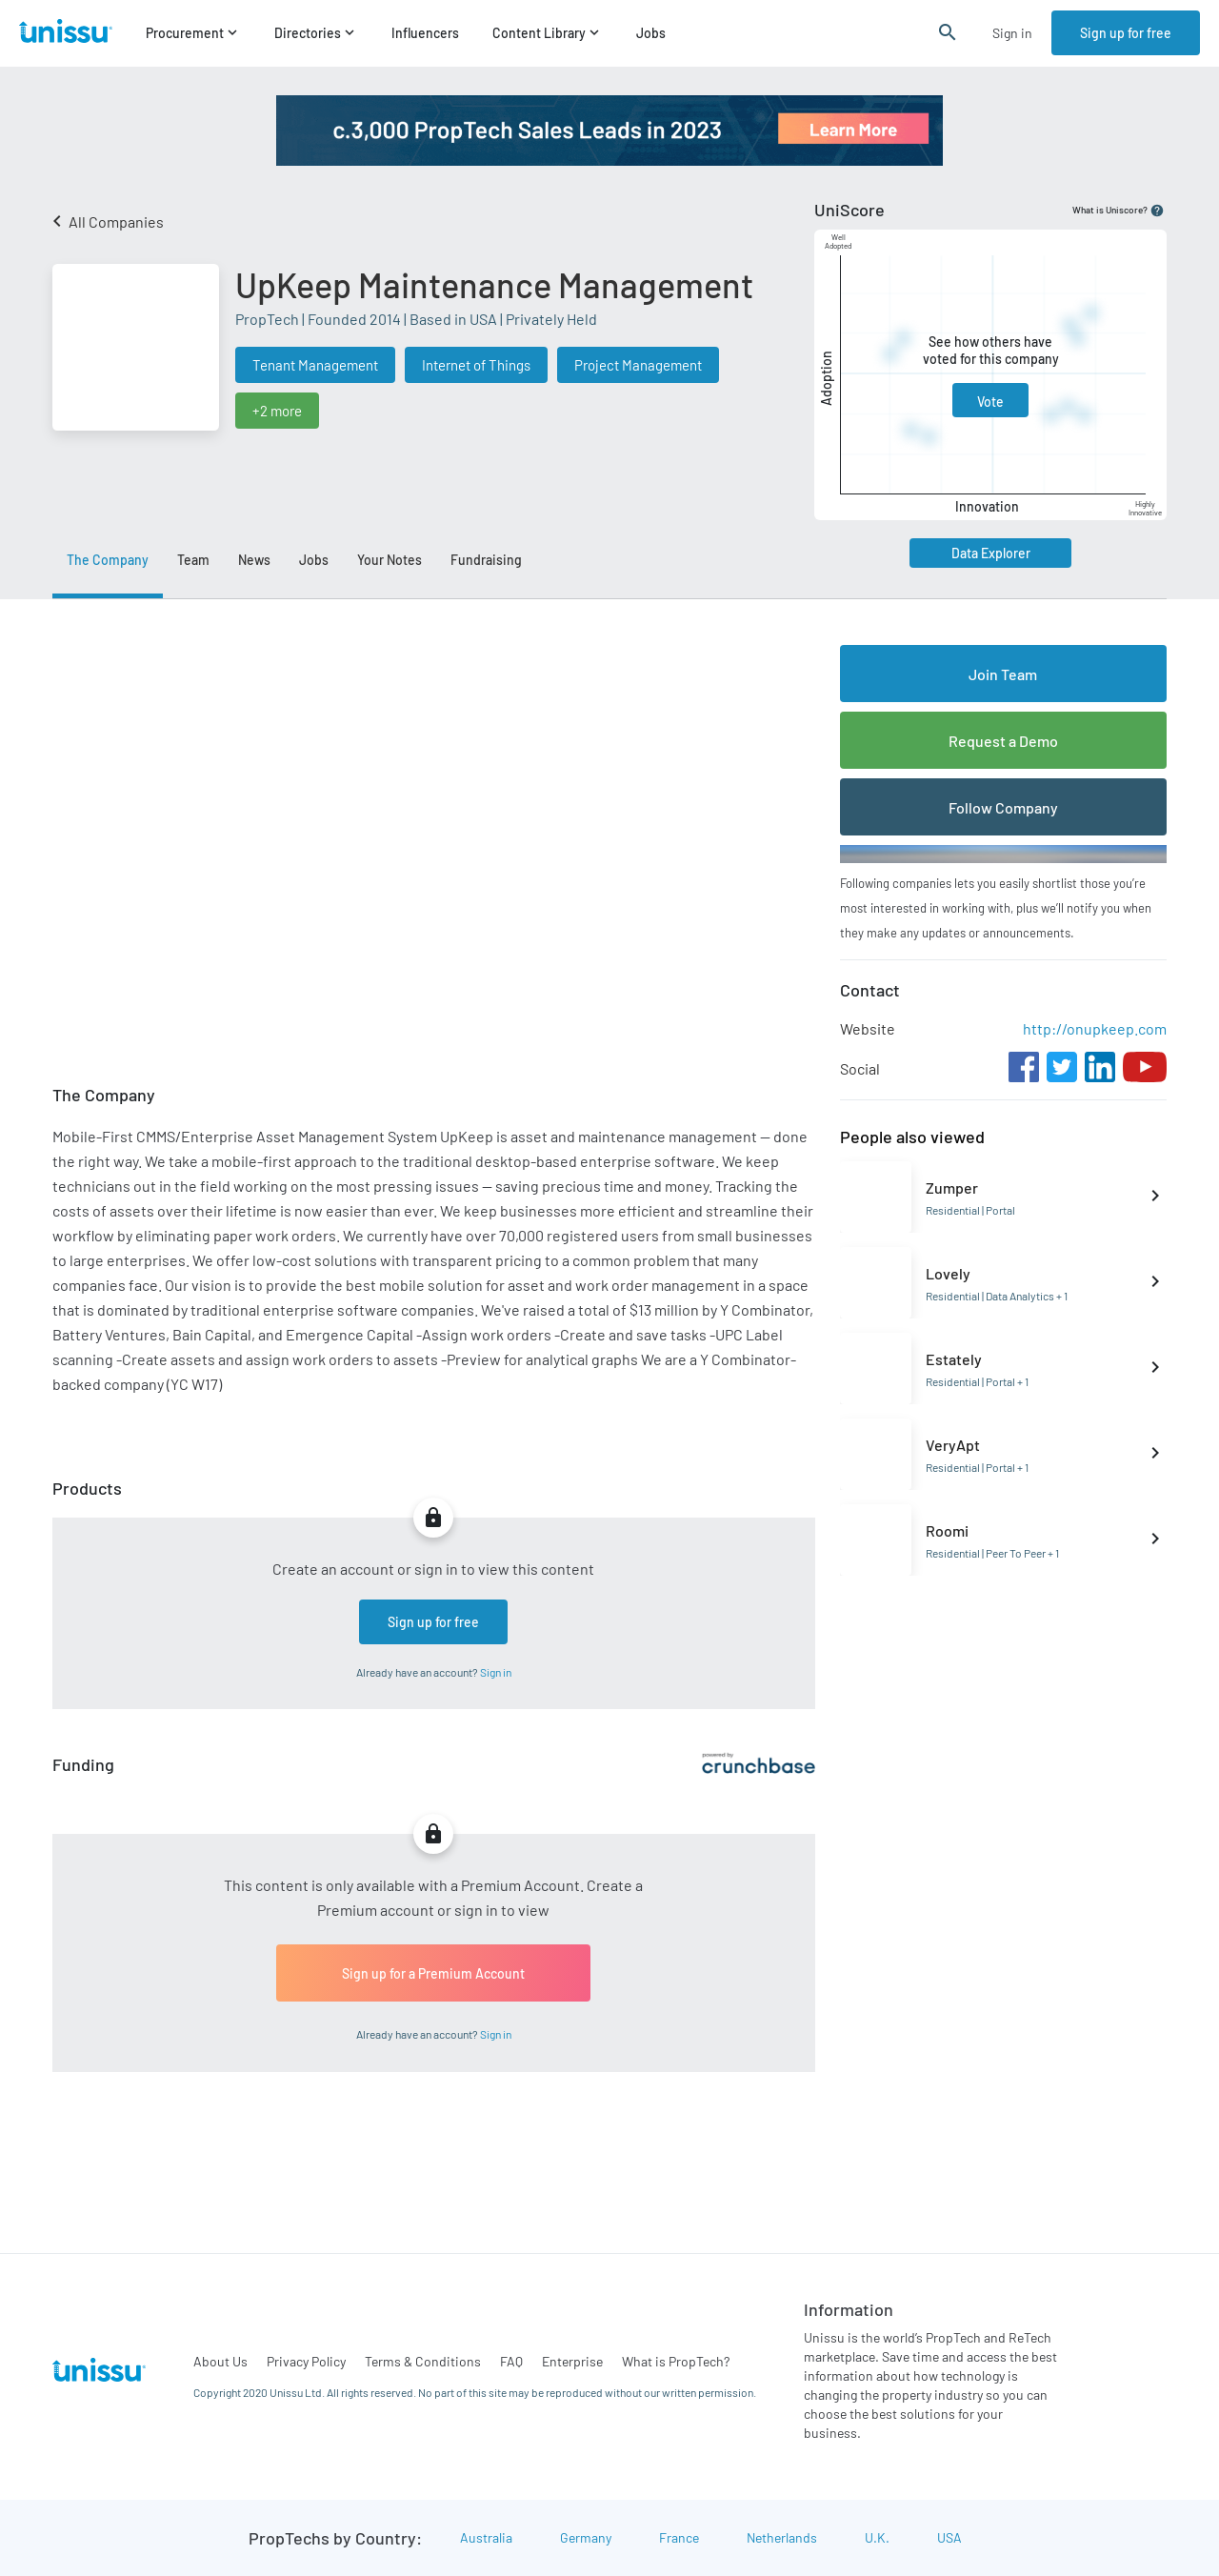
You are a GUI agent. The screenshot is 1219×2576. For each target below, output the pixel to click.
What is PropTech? (675, 2361)
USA (949, 2537)
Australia (486, 2537)
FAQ (511, 2361)
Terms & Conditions (423, 2361)
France (679, 2537)
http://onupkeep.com (1095, 1028)
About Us (220, 2361)
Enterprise (572, 2361)
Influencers (425, 34)
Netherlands (782, 2537)
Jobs (651, 34)
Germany (585, 2537)
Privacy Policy (306, 2361)
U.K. (877, 2537)
